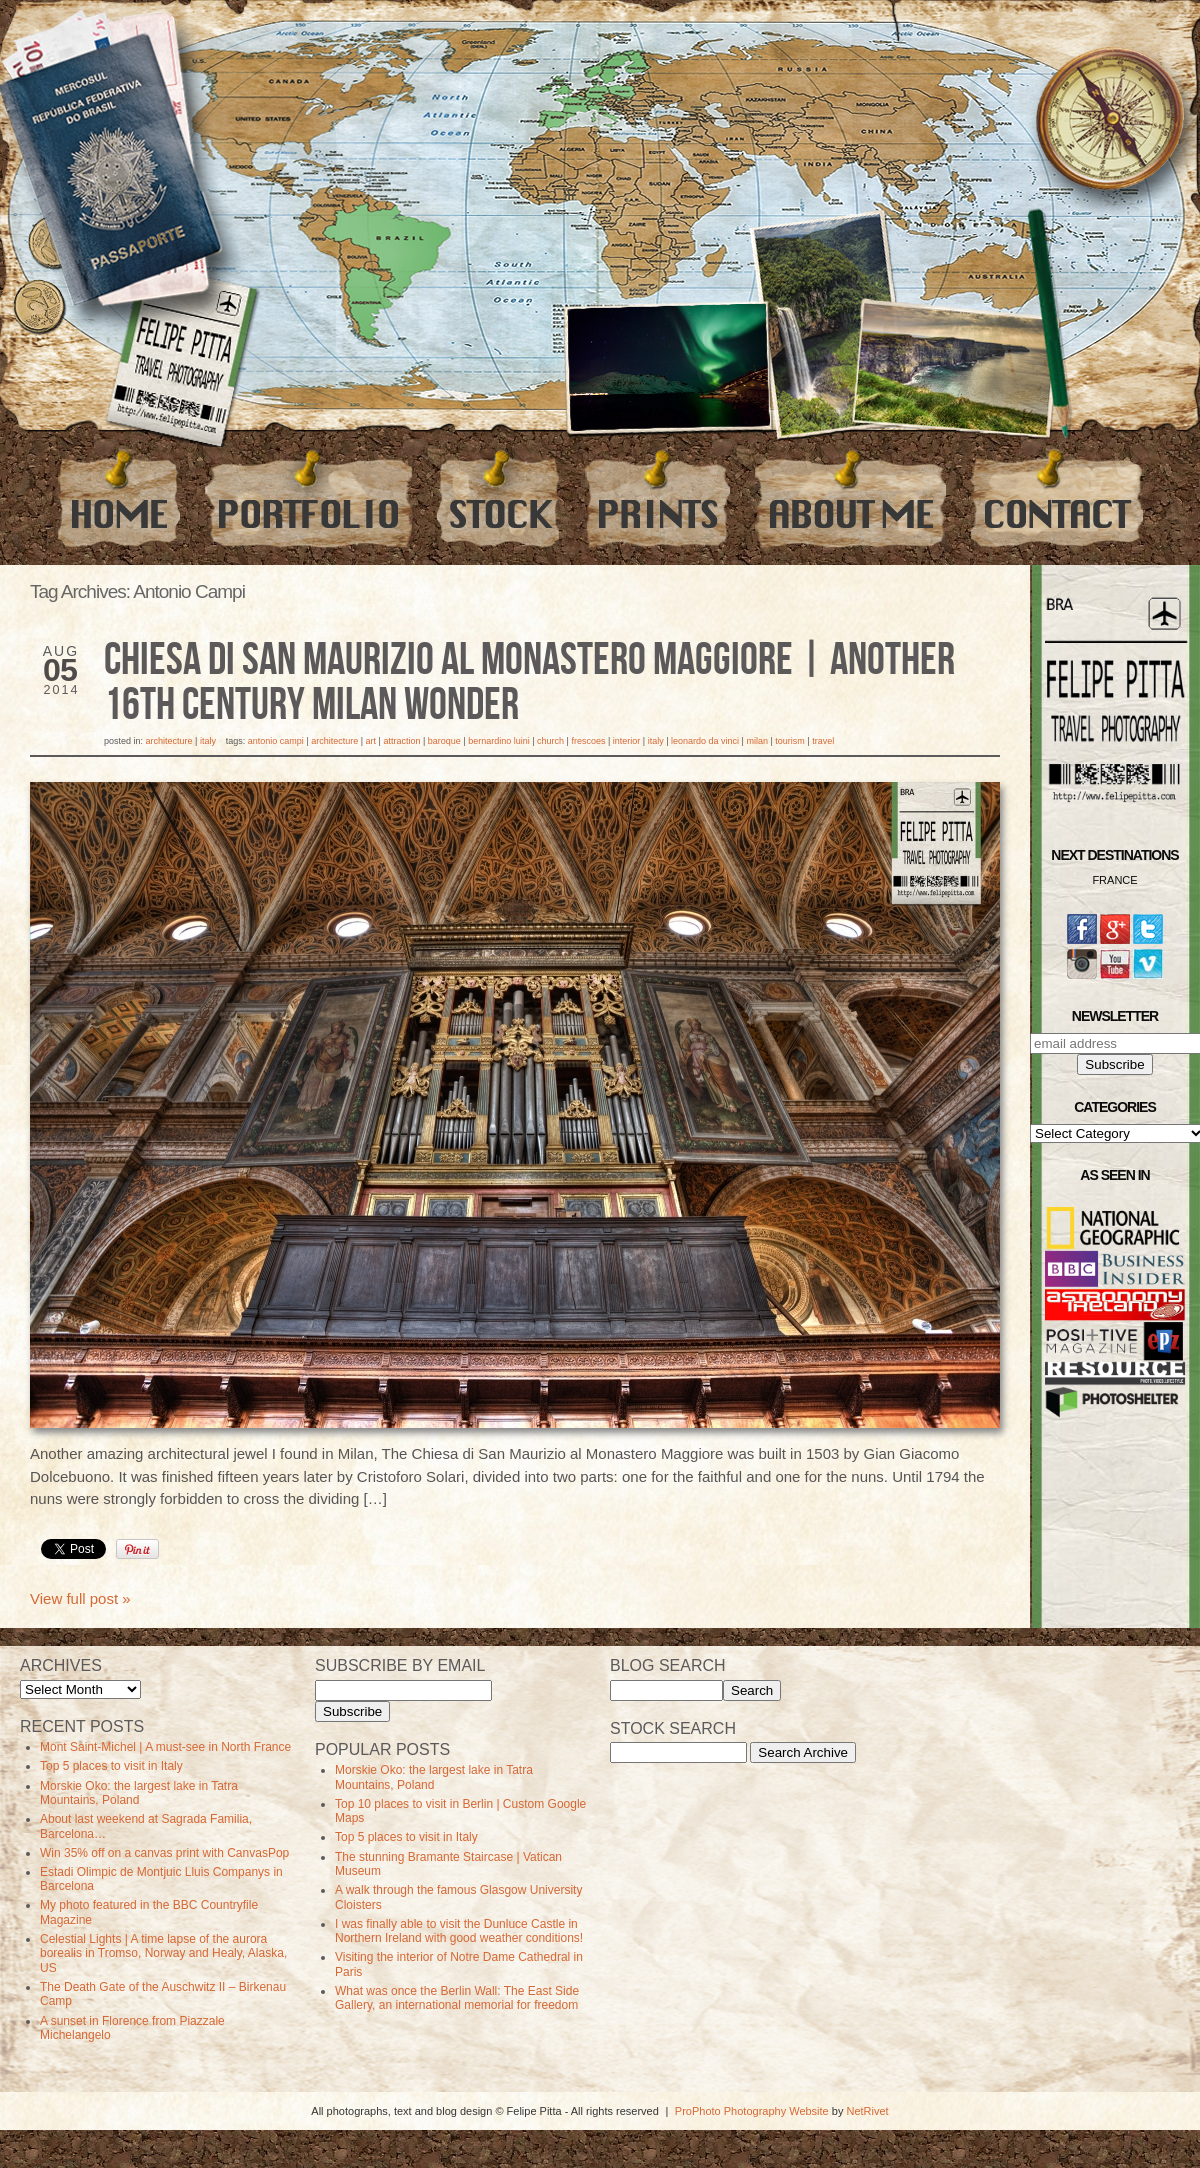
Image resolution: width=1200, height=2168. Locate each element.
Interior (627, 741)
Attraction (401, 741)
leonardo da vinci (705, 741)
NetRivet (867, 2111)
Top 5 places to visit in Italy (111, 1766)
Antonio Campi (276, 741)
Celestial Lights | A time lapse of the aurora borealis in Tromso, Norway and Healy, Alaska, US (163, 1953)
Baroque (444, 741)
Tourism (790, 741)
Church (550, 741)
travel (823, 741)
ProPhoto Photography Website (752, 2111)
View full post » (80, 1598)
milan (757, 741)
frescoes (588, 741)
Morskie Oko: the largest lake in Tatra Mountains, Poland (139, 1793)
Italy (208, 741)
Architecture (169, 741)
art (371, 741)
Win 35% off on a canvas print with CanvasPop (164, 1853)
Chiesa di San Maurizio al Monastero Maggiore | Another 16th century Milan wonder (529, 683)
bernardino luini (499, 741)
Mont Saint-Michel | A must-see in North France (165, 1747)
